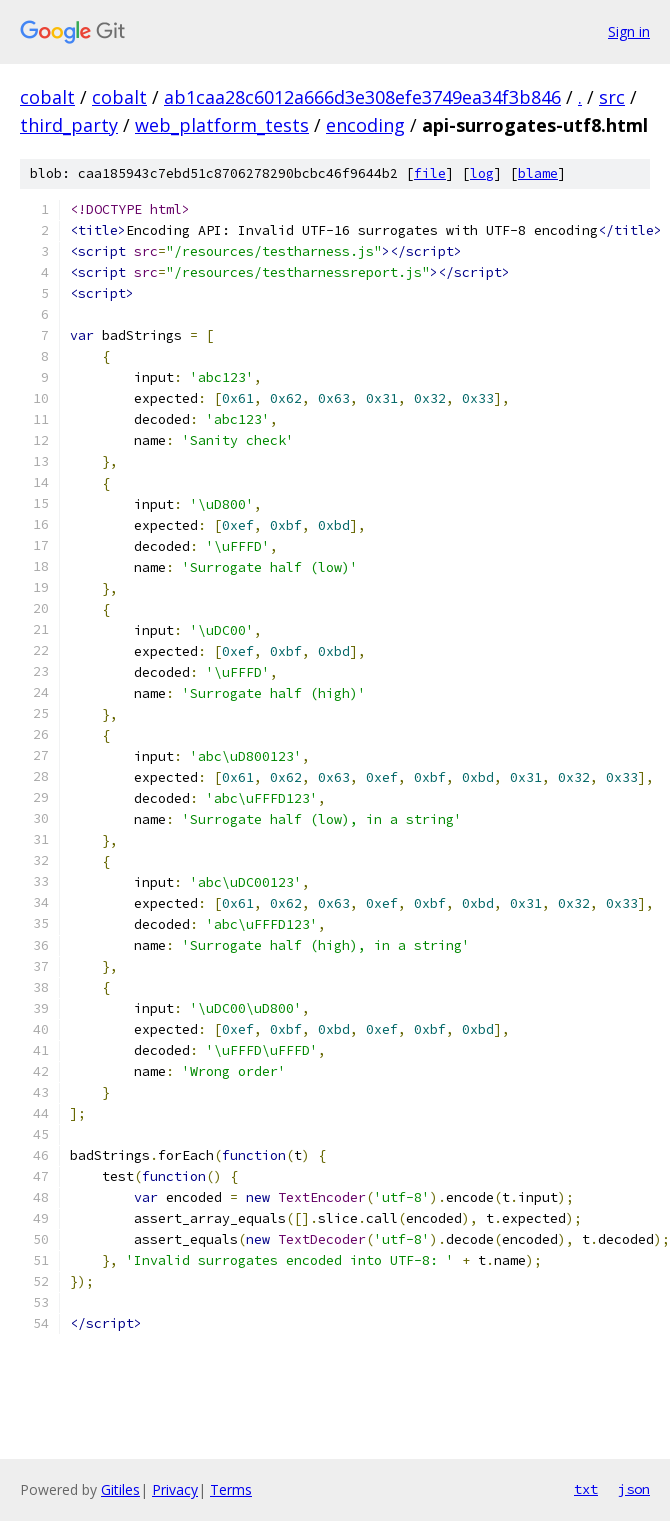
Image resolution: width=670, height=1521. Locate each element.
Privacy (175, 1489)
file (430, 173)
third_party (69, 125)
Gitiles (120, 1489)
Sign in (629, 31)
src (612, 97)
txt (586, 1489)
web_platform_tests (222, 125)
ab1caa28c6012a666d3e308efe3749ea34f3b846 (362, 97)
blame (538, 173)
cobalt (47, 97)
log (482, 173)
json (634, 1489)
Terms (231, 1489)
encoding (365, 125)
